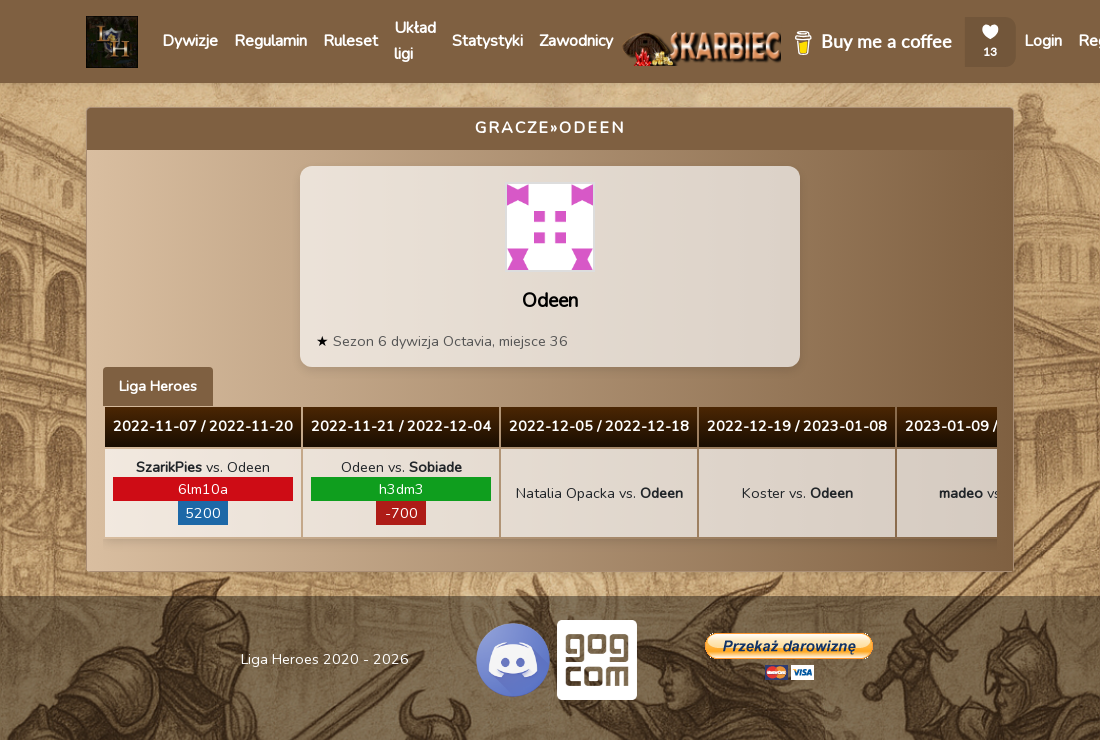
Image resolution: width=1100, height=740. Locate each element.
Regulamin (270, 41)
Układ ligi (415, 41)
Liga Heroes (158, 386)
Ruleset (350, 41)
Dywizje (190, 41)
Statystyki (487, 41)
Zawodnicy (576, 41)
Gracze (512, 128)
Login (1043, 41)
